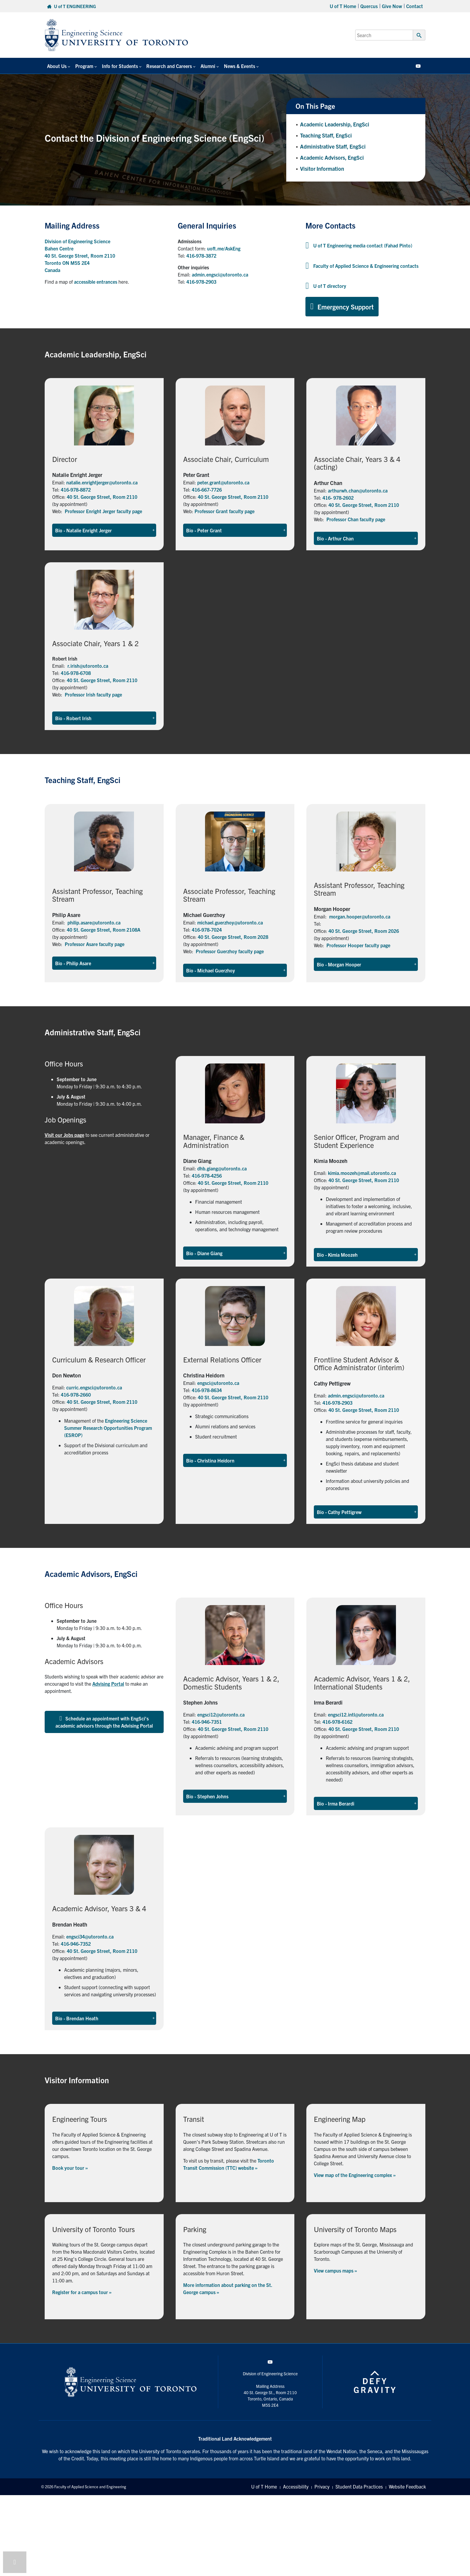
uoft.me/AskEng (223, 248)
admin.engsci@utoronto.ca (220, 274)
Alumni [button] (207, 66)
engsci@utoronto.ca (218, 1383)
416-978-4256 (207, 1176)
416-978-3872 (201, 256)
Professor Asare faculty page (94, 944)
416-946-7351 (207, 1722)
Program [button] (84, 66)
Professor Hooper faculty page (358, 945)
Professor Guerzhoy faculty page (230, 951)
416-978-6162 (337, 1722)
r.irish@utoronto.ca (87, 666)
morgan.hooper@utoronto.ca (359, 916)
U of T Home (343, 6)
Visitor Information (322, 168)
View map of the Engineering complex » (355, 2175)
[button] (104, 530)
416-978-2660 (76, 1394)
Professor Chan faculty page (355, 519)
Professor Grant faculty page (224, 511)
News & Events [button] (238, 66)
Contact (414, 6)
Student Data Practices (359, 2487)
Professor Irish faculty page (93, 694)
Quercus (369, 6)
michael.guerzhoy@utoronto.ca (230, 922)
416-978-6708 (76, 673)
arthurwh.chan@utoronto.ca (358, 490)
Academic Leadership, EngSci (334, 124)
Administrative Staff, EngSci (333, 146)
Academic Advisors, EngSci (332, 157)
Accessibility (295, 2487)
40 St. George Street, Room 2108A (103, 930)
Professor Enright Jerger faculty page (103, 511)
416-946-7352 (76, 1944)
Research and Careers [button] (168, 66)
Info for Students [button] (119, 66)
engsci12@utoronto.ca (221, 1714)
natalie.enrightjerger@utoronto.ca (102, 482)
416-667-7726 (207, 489)
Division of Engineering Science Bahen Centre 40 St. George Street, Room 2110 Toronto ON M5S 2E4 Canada (80, 255)
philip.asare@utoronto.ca (93, 922)
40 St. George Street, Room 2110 (102, 497)
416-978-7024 (207, 930)
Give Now (392, 6)
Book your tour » (70, 2168)
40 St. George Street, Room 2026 (364, 931)
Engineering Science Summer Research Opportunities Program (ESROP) (108, 1428)
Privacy (321, 2487)
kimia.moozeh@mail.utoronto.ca (362, 1173)
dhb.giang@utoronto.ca (222, 1168)
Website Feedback (407, 2487)
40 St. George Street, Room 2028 (233, 937)
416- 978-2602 (338, 498)
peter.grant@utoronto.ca (223, 482)
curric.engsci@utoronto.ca (94, 1387)
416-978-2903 (201, 282)
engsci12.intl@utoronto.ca (356, 1714)
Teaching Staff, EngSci (326, 135)
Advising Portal (108, 1684)
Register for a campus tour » (82, 2292)
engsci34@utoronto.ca (90, 1936)
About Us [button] (57, 66)
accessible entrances (95, 282)
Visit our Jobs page (64, 1135)
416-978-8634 (207, 1390)
